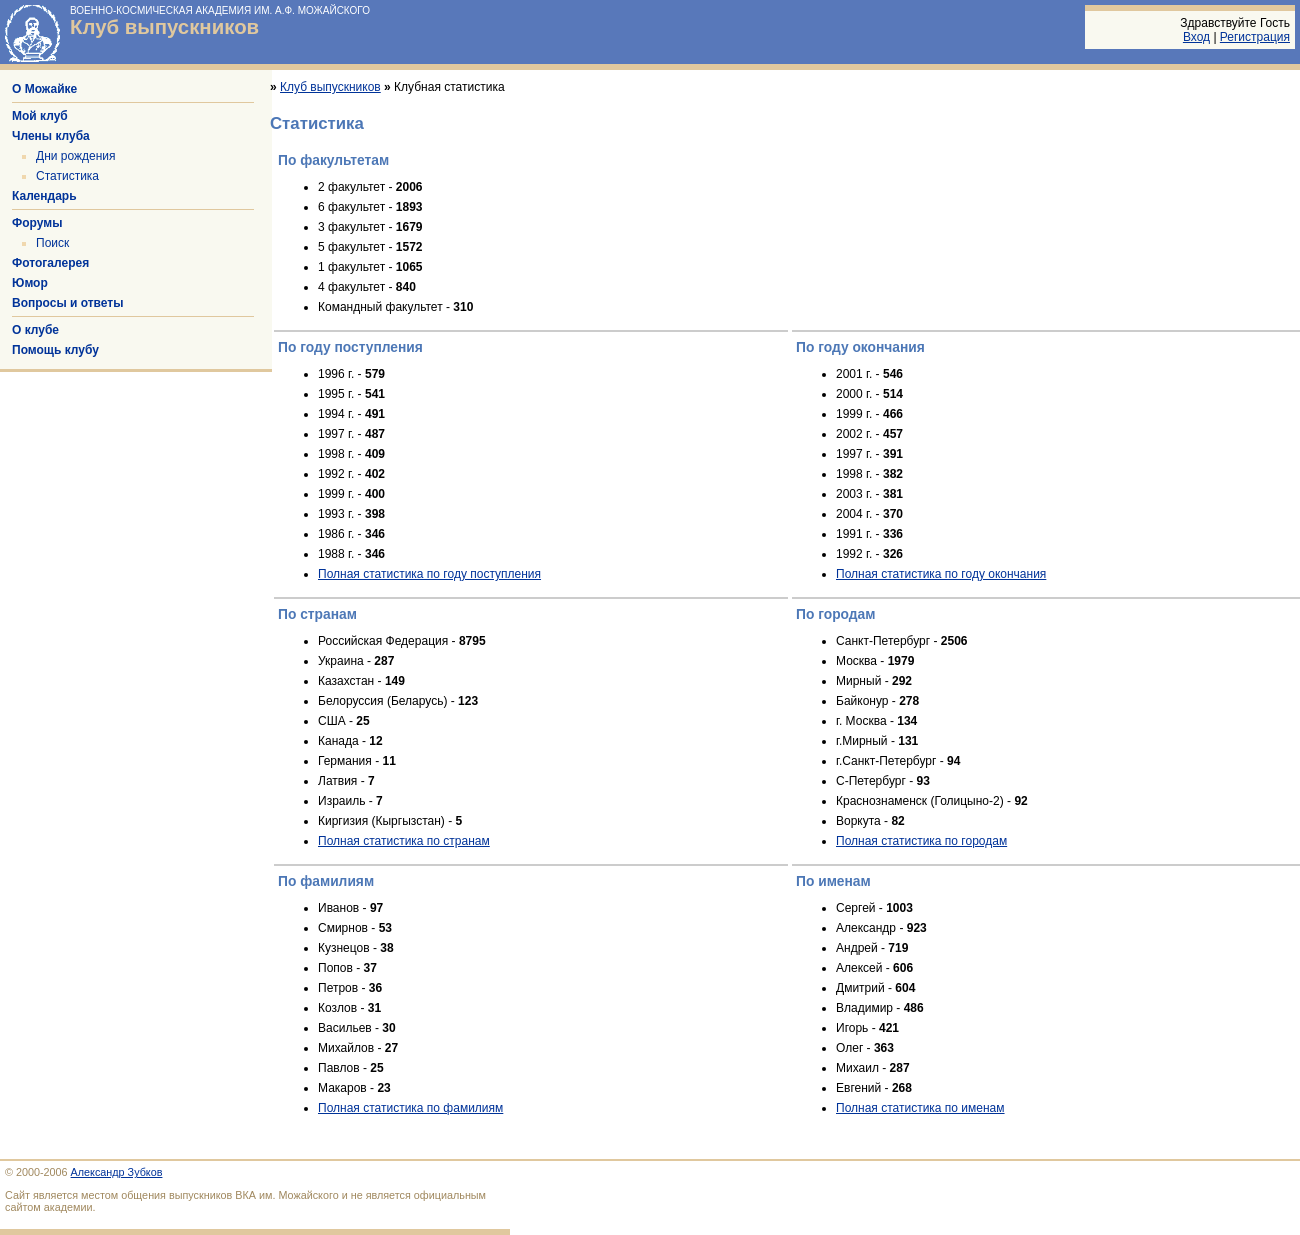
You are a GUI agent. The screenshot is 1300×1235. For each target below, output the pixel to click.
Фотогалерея (50, 263)
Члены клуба (51, 136)
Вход (1196, 37)
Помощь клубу (55, 350)
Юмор (30, 283)
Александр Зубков (117, 1172)
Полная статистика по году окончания (941, 574)
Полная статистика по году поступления (429, 574)
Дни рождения (76, 156)
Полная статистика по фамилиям (410, 1108)
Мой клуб (40, 116)
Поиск (52, 243)
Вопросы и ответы (67, 303)
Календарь (44, 196)
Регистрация (1255, 37)
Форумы (37, 223)
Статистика (67, 176)
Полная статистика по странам (404, 841)
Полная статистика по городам (921, 841)
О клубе (35, 330)
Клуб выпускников (164, 27)
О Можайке (44, 89)
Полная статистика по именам (920, 1108)
